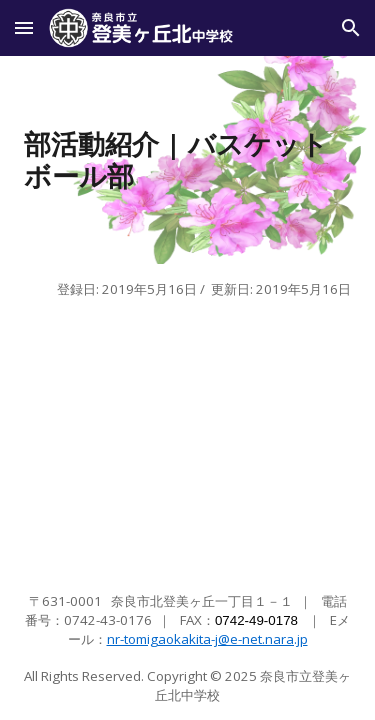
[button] (24, 27)
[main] (188, 160)
